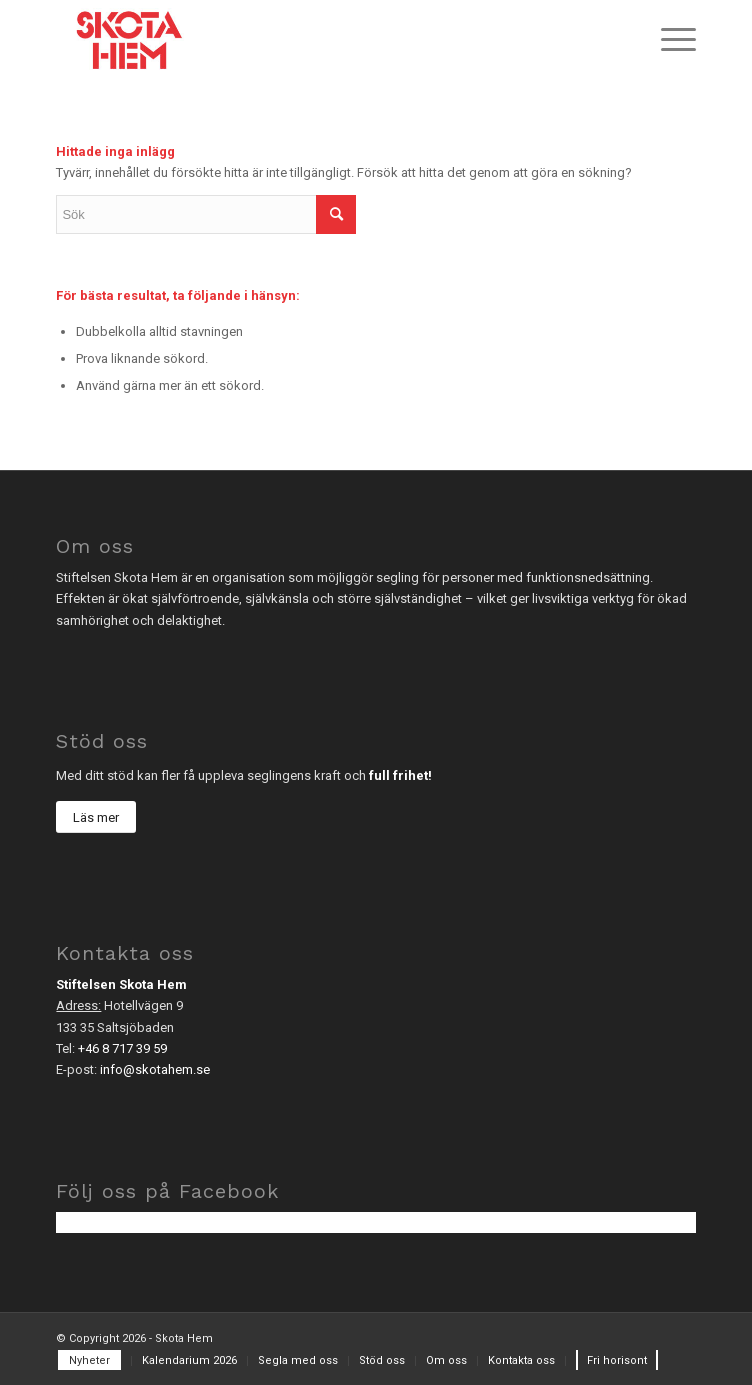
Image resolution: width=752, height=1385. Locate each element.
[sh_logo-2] (311, 40)
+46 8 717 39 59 (122, 1048)
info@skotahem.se (155, 1069)
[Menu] (668, 40)
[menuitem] (668, 40)
